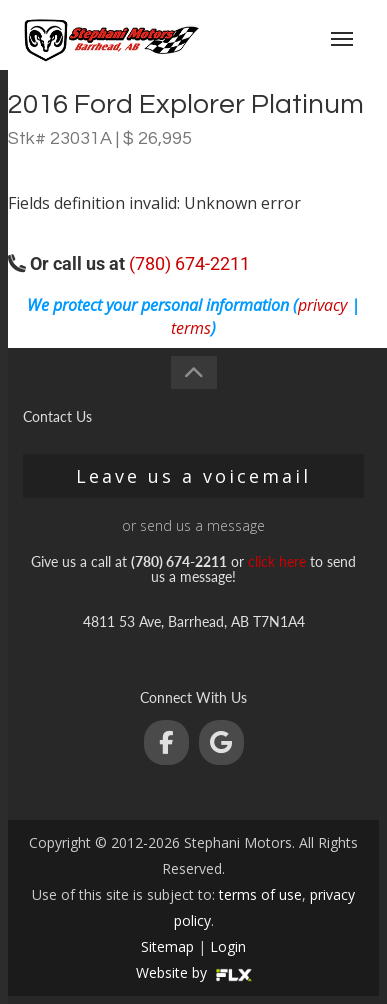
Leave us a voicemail (193, 476)
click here (277, 561)
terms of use (260, 894)
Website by (194, 972)
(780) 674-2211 (189, 263)
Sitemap (167, 946)
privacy (322, 305)
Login (228, 946)
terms (191, 328)
